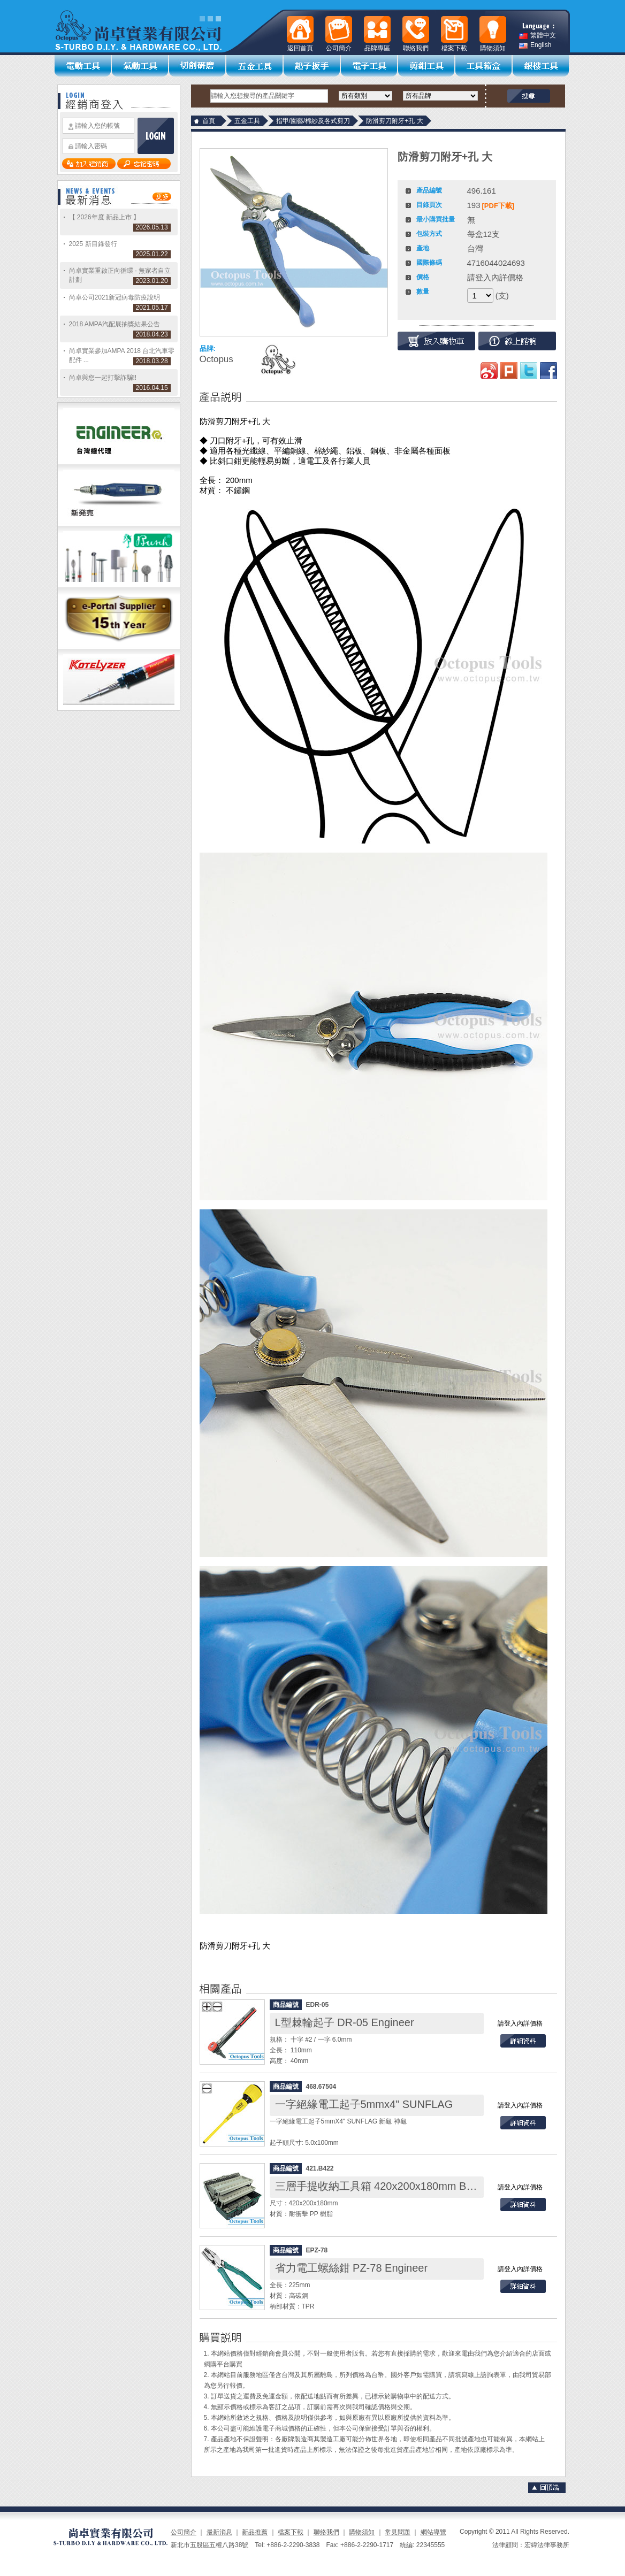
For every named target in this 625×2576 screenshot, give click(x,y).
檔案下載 (290, 2532)
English (535, 45)
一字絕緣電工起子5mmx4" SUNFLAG (364, 2104)
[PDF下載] (498, 206)
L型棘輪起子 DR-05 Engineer (344, 2022)
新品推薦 (255, 2532)
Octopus (216, 359)
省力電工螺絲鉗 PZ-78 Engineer (351, 2268)
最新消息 (219, 2532)
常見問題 (397, 2532)
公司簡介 (183, 2532)
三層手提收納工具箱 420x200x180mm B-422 (381, 2186)
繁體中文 (537, 35)
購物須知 (362, 2532)
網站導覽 (433, 2532)
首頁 (208, 121)
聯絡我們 (326, 2532)
